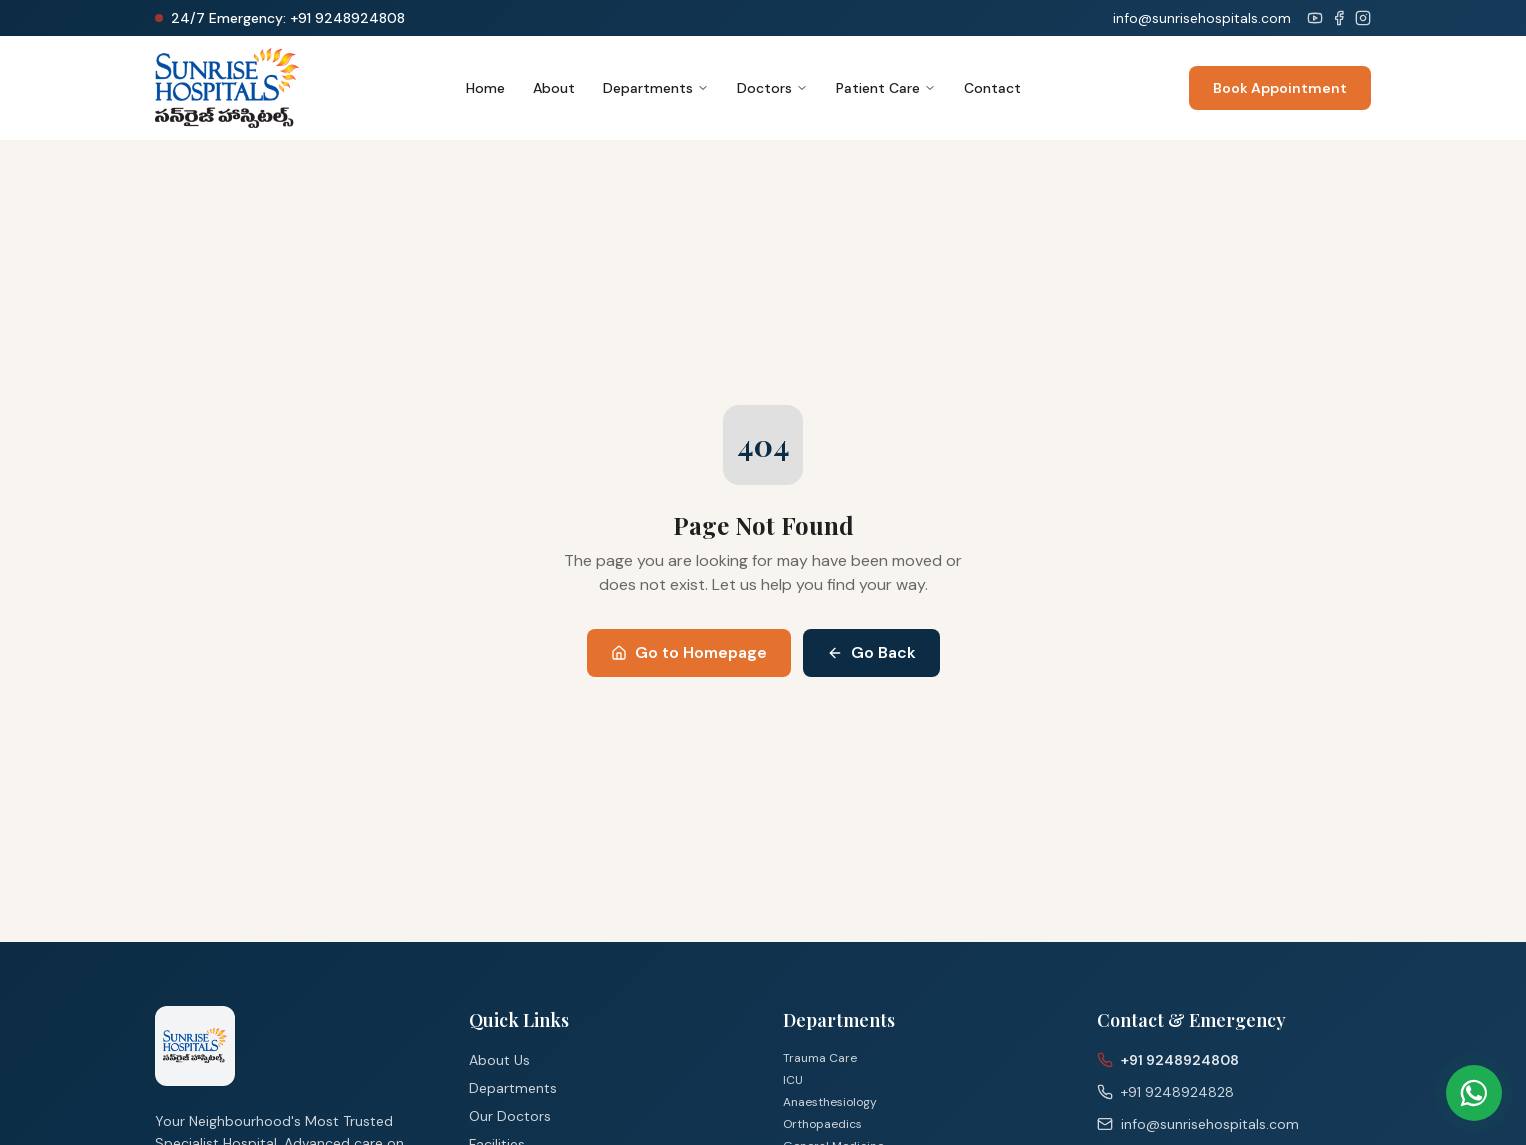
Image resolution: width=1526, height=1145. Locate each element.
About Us (499, 1060)
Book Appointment (1280, 88)
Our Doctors (510, 1116)
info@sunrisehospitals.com (1202, 18)
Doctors (772, 88)
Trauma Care (820, 1058)
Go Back (871, 652)
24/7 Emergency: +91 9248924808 (288, 18)
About (554, 88)
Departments (656, 88)
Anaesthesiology (830, 1102)
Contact (992, 88)
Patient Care (886, 88)
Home (485, 88)
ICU (793, 1080)
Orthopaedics (822, 1124)
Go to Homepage (689, 652)
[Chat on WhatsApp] (1474, 1093)
